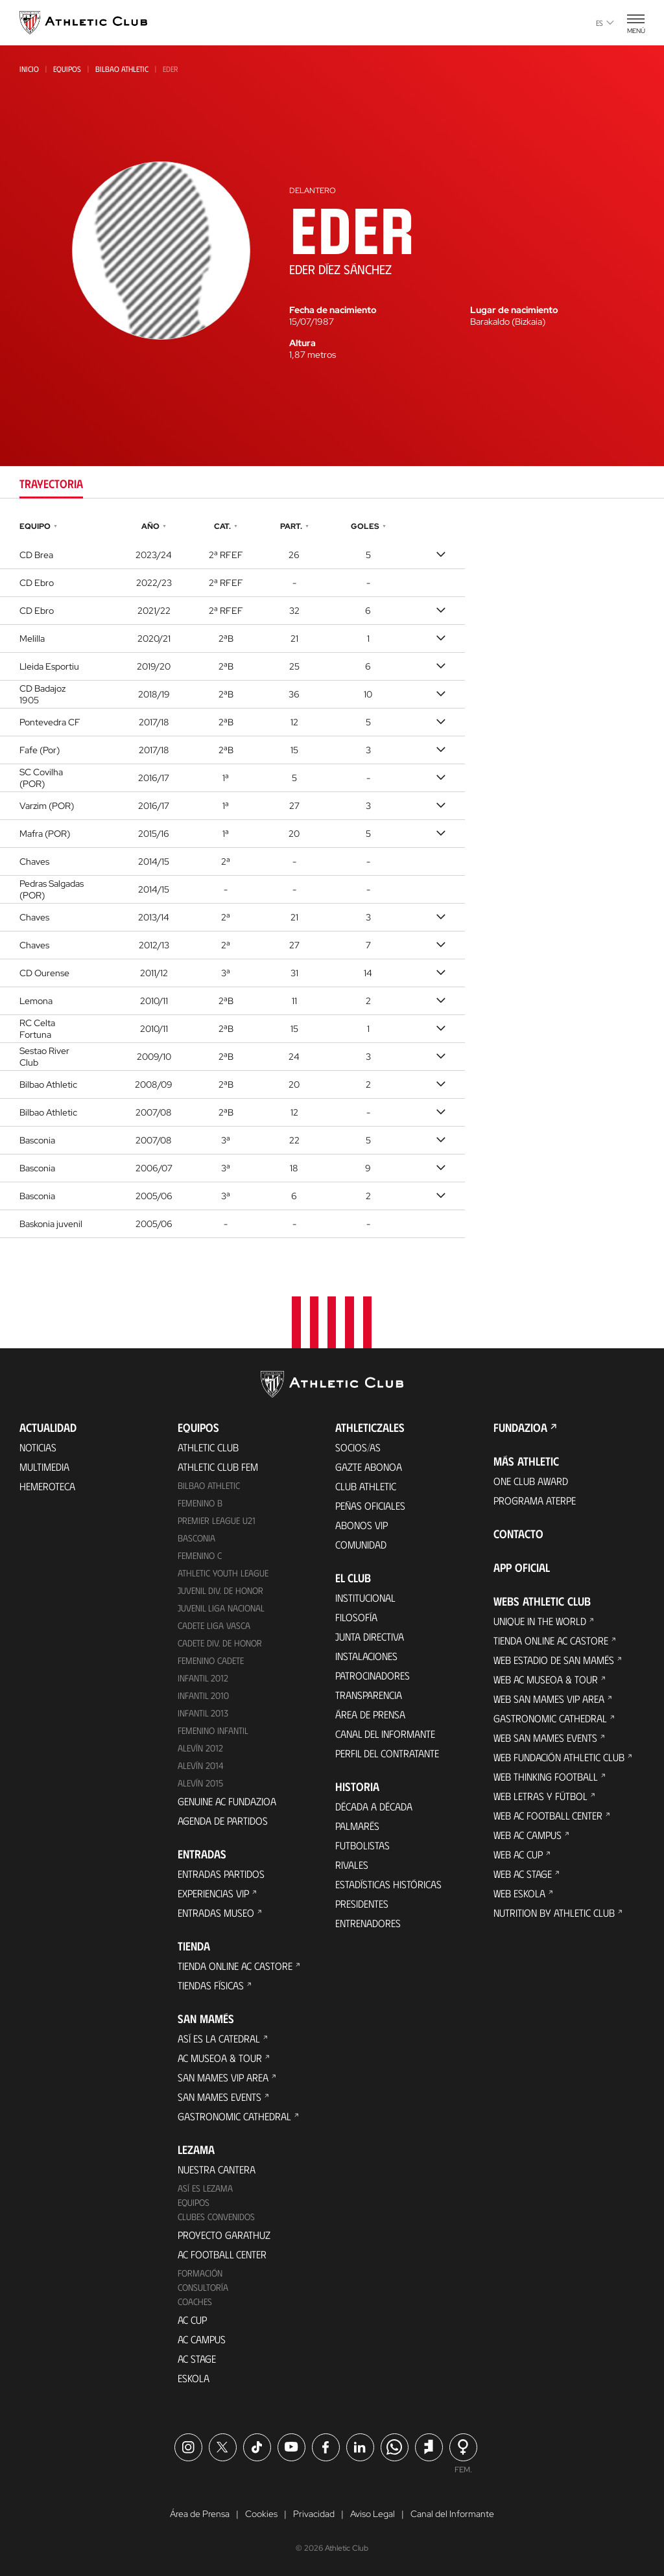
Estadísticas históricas (388, 1884)
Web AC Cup (518, 1854)
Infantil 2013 (203, 1712)
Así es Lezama (205, 2188)
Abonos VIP (361, 1525)
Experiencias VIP (213, 1893)
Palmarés (357, 1826)
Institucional (365, 1597)
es (605, 22)
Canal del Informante (385, 1733)
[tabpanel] (332, 878)
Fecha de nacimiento (333, 310)
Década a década (373, 1806)
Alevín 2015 (200, 1782)
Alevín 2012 (200, 1747)
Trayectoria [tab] (51, 483)
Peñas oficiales (370, 1505)
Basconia (196, 1537)
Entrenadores (368, 1923)
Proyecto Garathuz (224, 2235)
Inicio (29, 68)
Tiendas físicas (211, 1985)
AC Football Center (222, 2254)
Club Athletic (365, 1486)
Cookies (261, 2514)
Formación (200, 2272)
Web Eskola (519, 1893)
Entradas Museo (216, 1912)
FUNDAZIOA (520, 1427)
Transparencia (368, 1695)
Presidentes (361, 1903)
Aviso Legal (372, 2514)
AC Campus (202, 2339)
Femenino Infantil (213, 1730)
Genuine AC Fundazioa (227, 1801)
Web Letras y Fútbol (540, 1796)
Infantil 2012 (203, 1677)
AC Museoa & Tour (220, 2058)
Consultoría (203, 2287)
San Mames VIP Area (223, 2077)
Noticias (37, 1447)
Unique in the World (539, 1621)
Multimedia (44, 1466)
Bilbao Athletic (121, 68)
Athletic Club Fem (218, 1466)
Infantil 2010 (203, 1695)
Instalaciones (366, 1656)
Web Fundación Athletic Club (558, 1757)
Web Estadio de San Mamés (553, 1660)
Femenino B (200, 1502)
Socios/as (358, 1447)
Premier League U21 (216, 1520)
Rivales (351, 1864)
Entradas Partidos (221, 1874)
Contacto (518, 1534)
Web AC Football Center (547, 1815)
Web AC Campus (527, 1835)
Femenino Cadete (211, 1660)
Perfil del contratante (387, 1753)
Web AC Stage (522, 1874)
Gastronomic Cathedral (234, 2116)
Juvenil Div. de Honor (220, 1590)
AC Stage (197, 2358)
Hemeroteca (47, 1486)
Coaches (195, 2301)
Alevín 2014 (201, 1765)
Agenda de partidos (223, 1820)
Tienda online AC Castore (235, 1966)
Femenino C (200, 1555)
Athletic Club (208, 1447)
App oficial (521, 1567)
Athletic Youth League (223, 1572)
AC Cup (192, 2319)
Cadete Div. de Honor (220, 1642)
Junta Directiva (369, 1636)
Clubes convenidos (216, 2216)
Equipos (67, 68)
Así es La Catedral (219, 2038)
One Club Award (530, 1481)
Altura (302, 343)
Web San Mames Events (545, 1737)
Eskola (193, 2378)
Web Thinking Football (545, 1776)
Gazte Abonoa (368, 1466)
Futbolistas (362, 1845)
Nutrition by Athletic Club (554, 1912)
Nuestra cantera (216, 2169)
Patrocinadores (372, 1675)
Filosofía (356, 1617)
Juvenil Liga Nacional (221, 1607)
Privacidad (314, 2514)
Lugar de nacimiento (514, 310)
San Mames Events (219, 2096)
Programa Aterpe (534, 1500)
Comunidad (360, 1544)
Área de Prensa (370, 1714)
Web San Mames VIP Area (548, 1698)
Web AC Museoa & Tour (545, 1679)
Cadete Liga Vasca (214, 1625)
